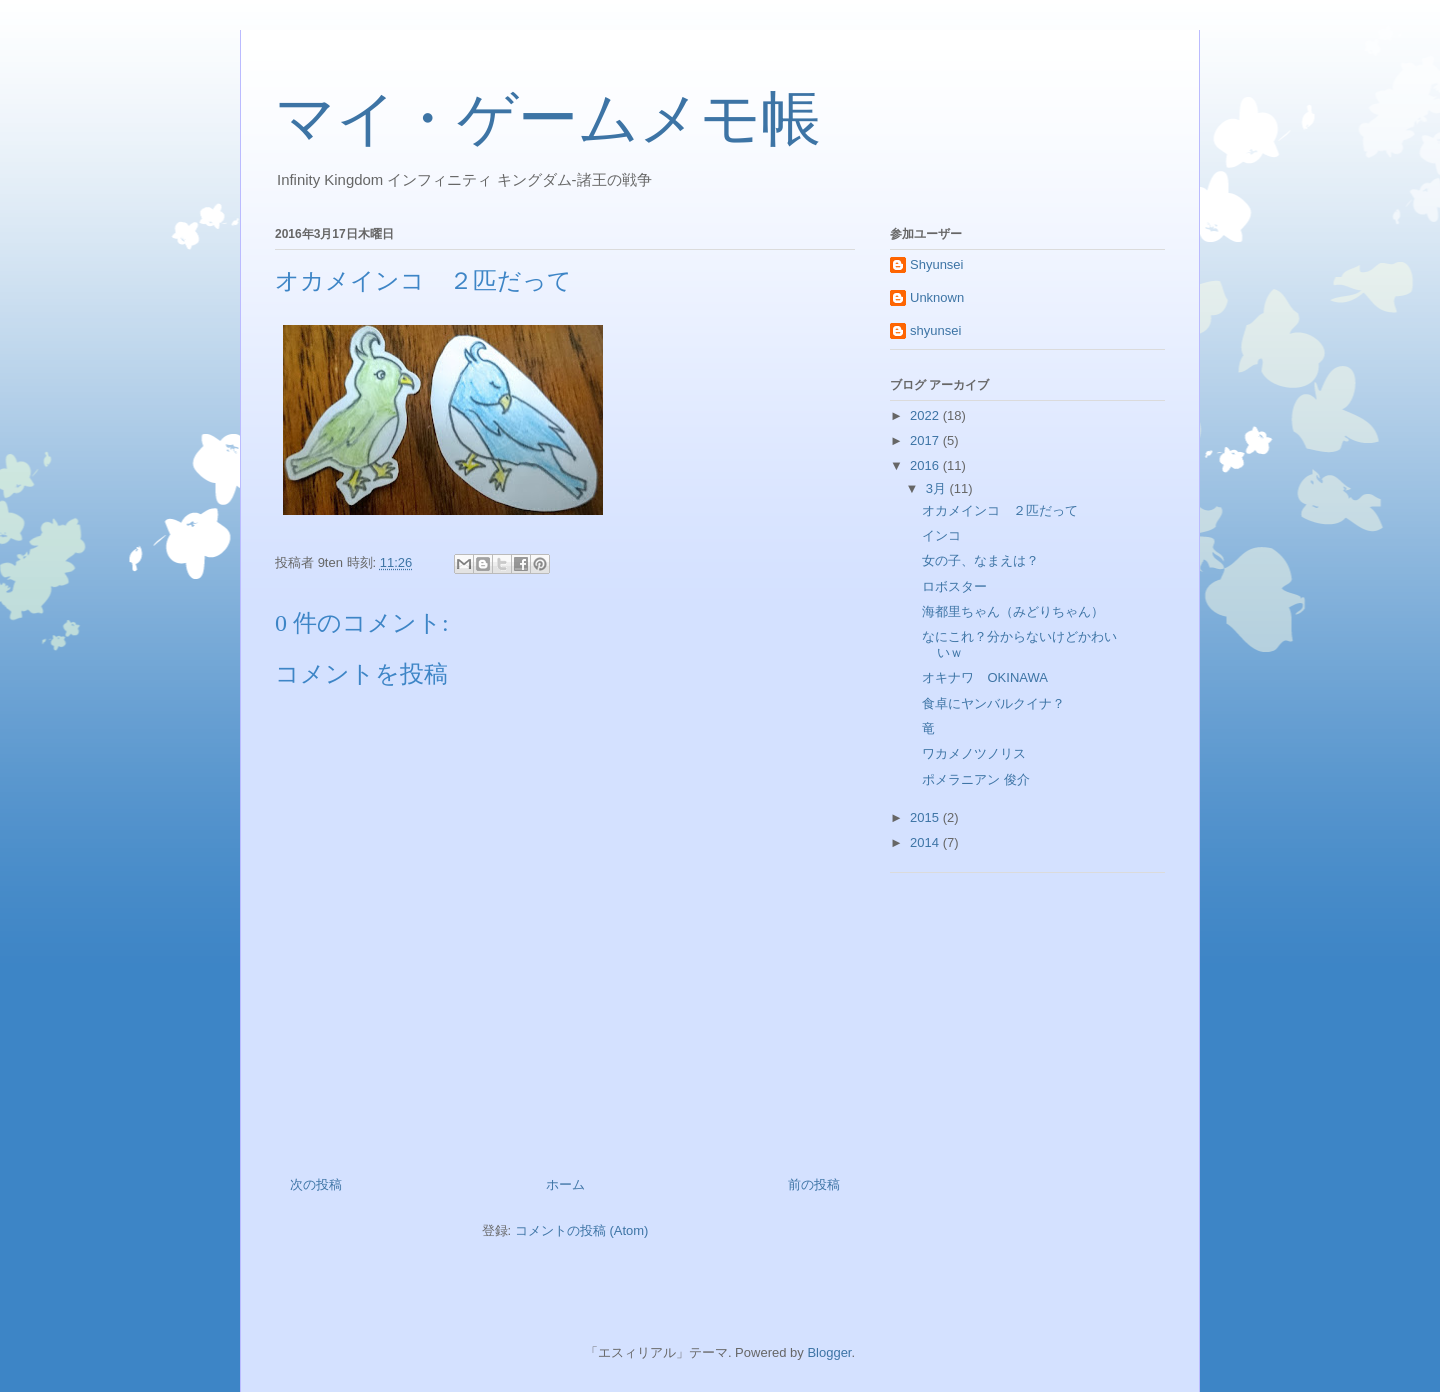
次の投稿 (316, 1184)
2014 (926, 842)
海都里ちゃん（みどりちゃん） (1013, 611)
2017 (926, 440)
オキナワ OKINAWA (984, 677)
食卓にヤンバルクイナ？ (993, 703)
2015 (926, 817)
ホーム (565, 1184)
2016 (926, 465)
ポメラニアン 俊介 (976, 779)
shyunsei (935, 330)
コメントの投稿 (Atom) (582, 1230)
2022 (926, 415)
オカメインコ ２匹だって (1000, 510)
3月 (938, 488)
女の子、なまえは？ (980, 560)
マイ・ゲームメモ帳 (548, 119)
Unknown (937, 297)
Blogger (829, 1352)
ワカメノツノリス (974, 753)
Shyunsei (936, 264)
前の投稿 (814, 1184)
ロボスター (954, 586)
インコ (941, 535)
